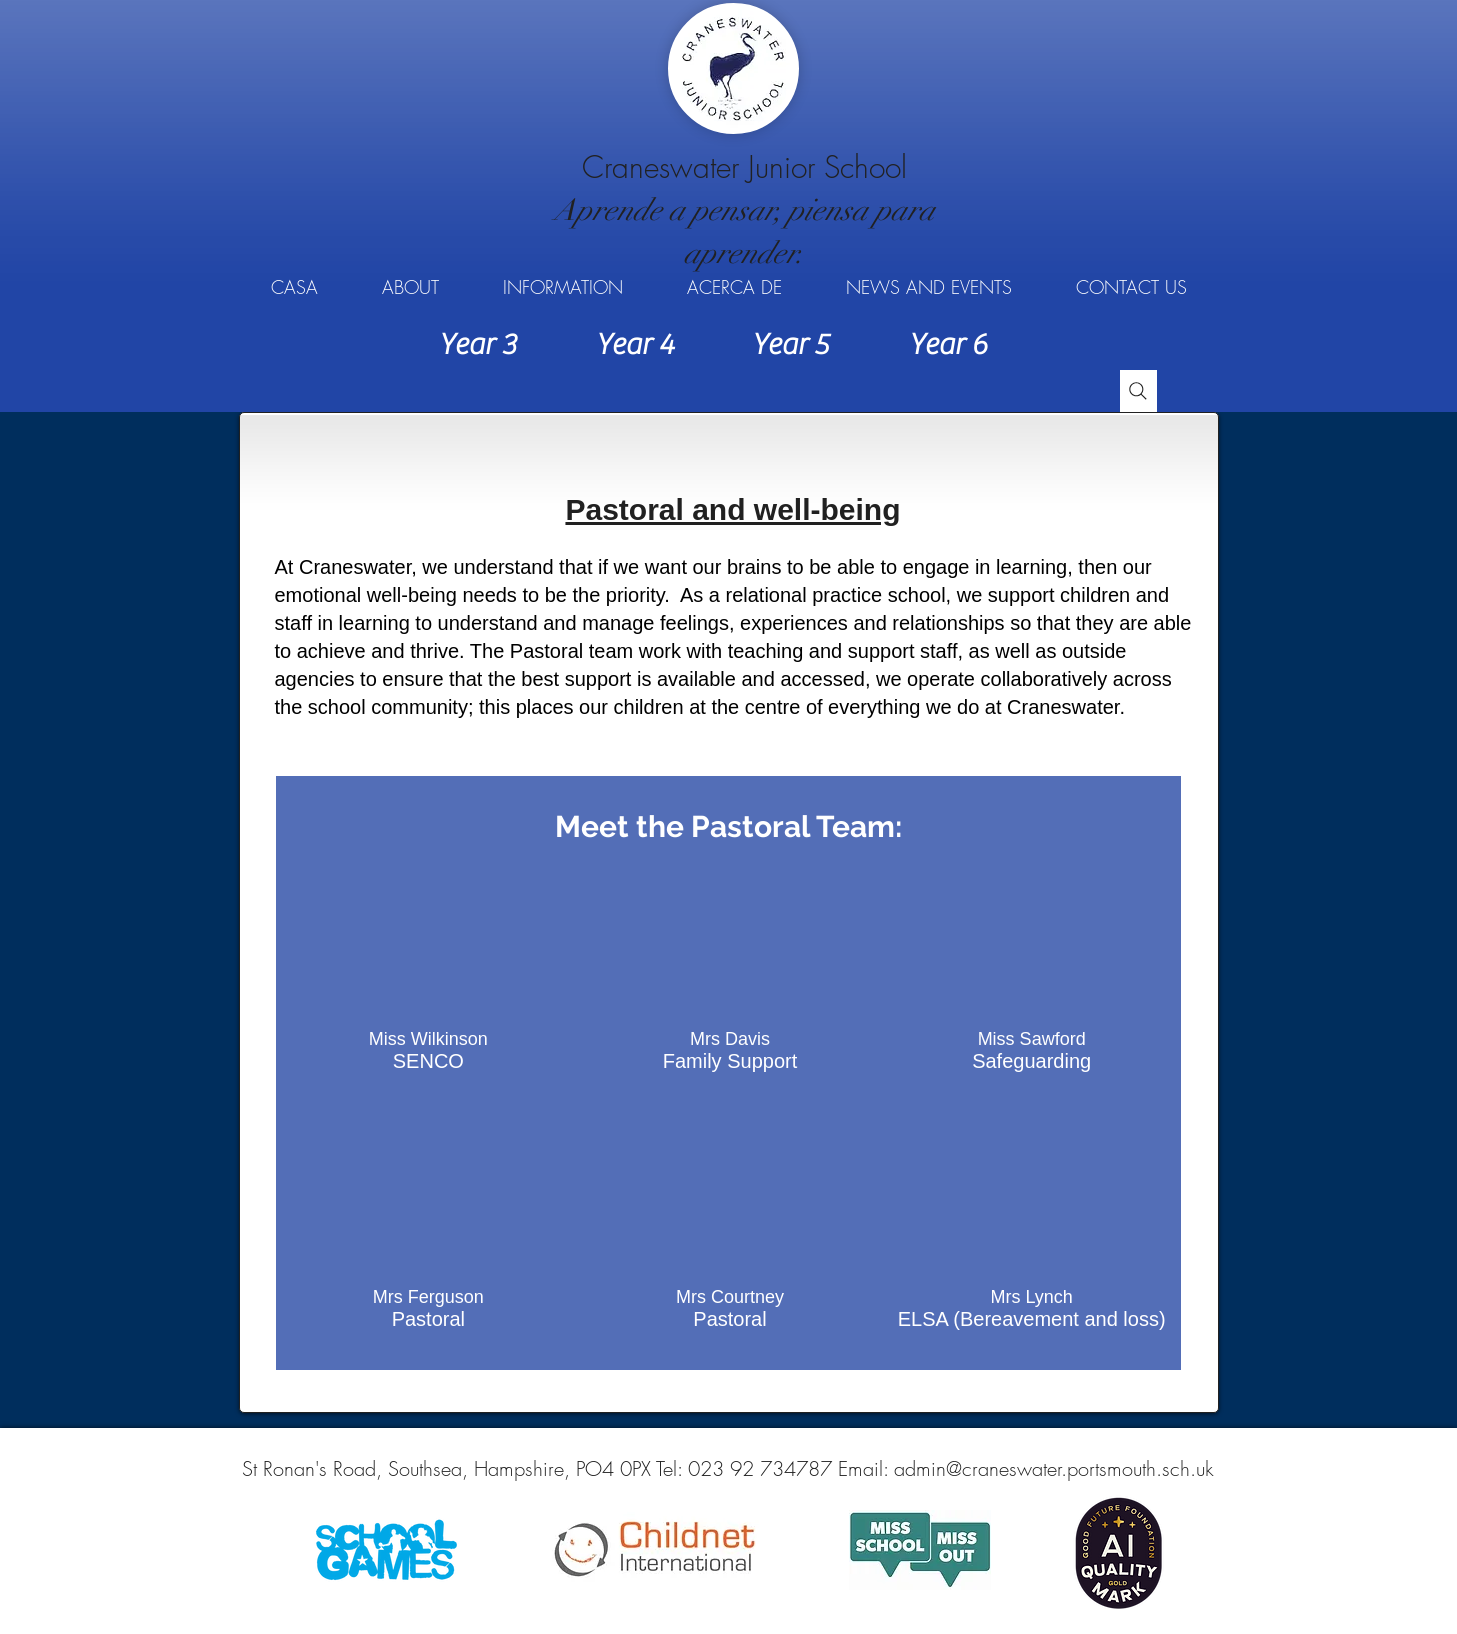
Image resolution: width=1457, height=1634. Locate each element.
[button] (410, 287)
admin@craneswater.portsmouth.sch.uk (1054, 1468)
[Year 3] (478, 344)
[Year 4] (635, 344)
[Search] (1138, 391)
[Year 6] (948, 344)
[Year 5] (791, 344)
